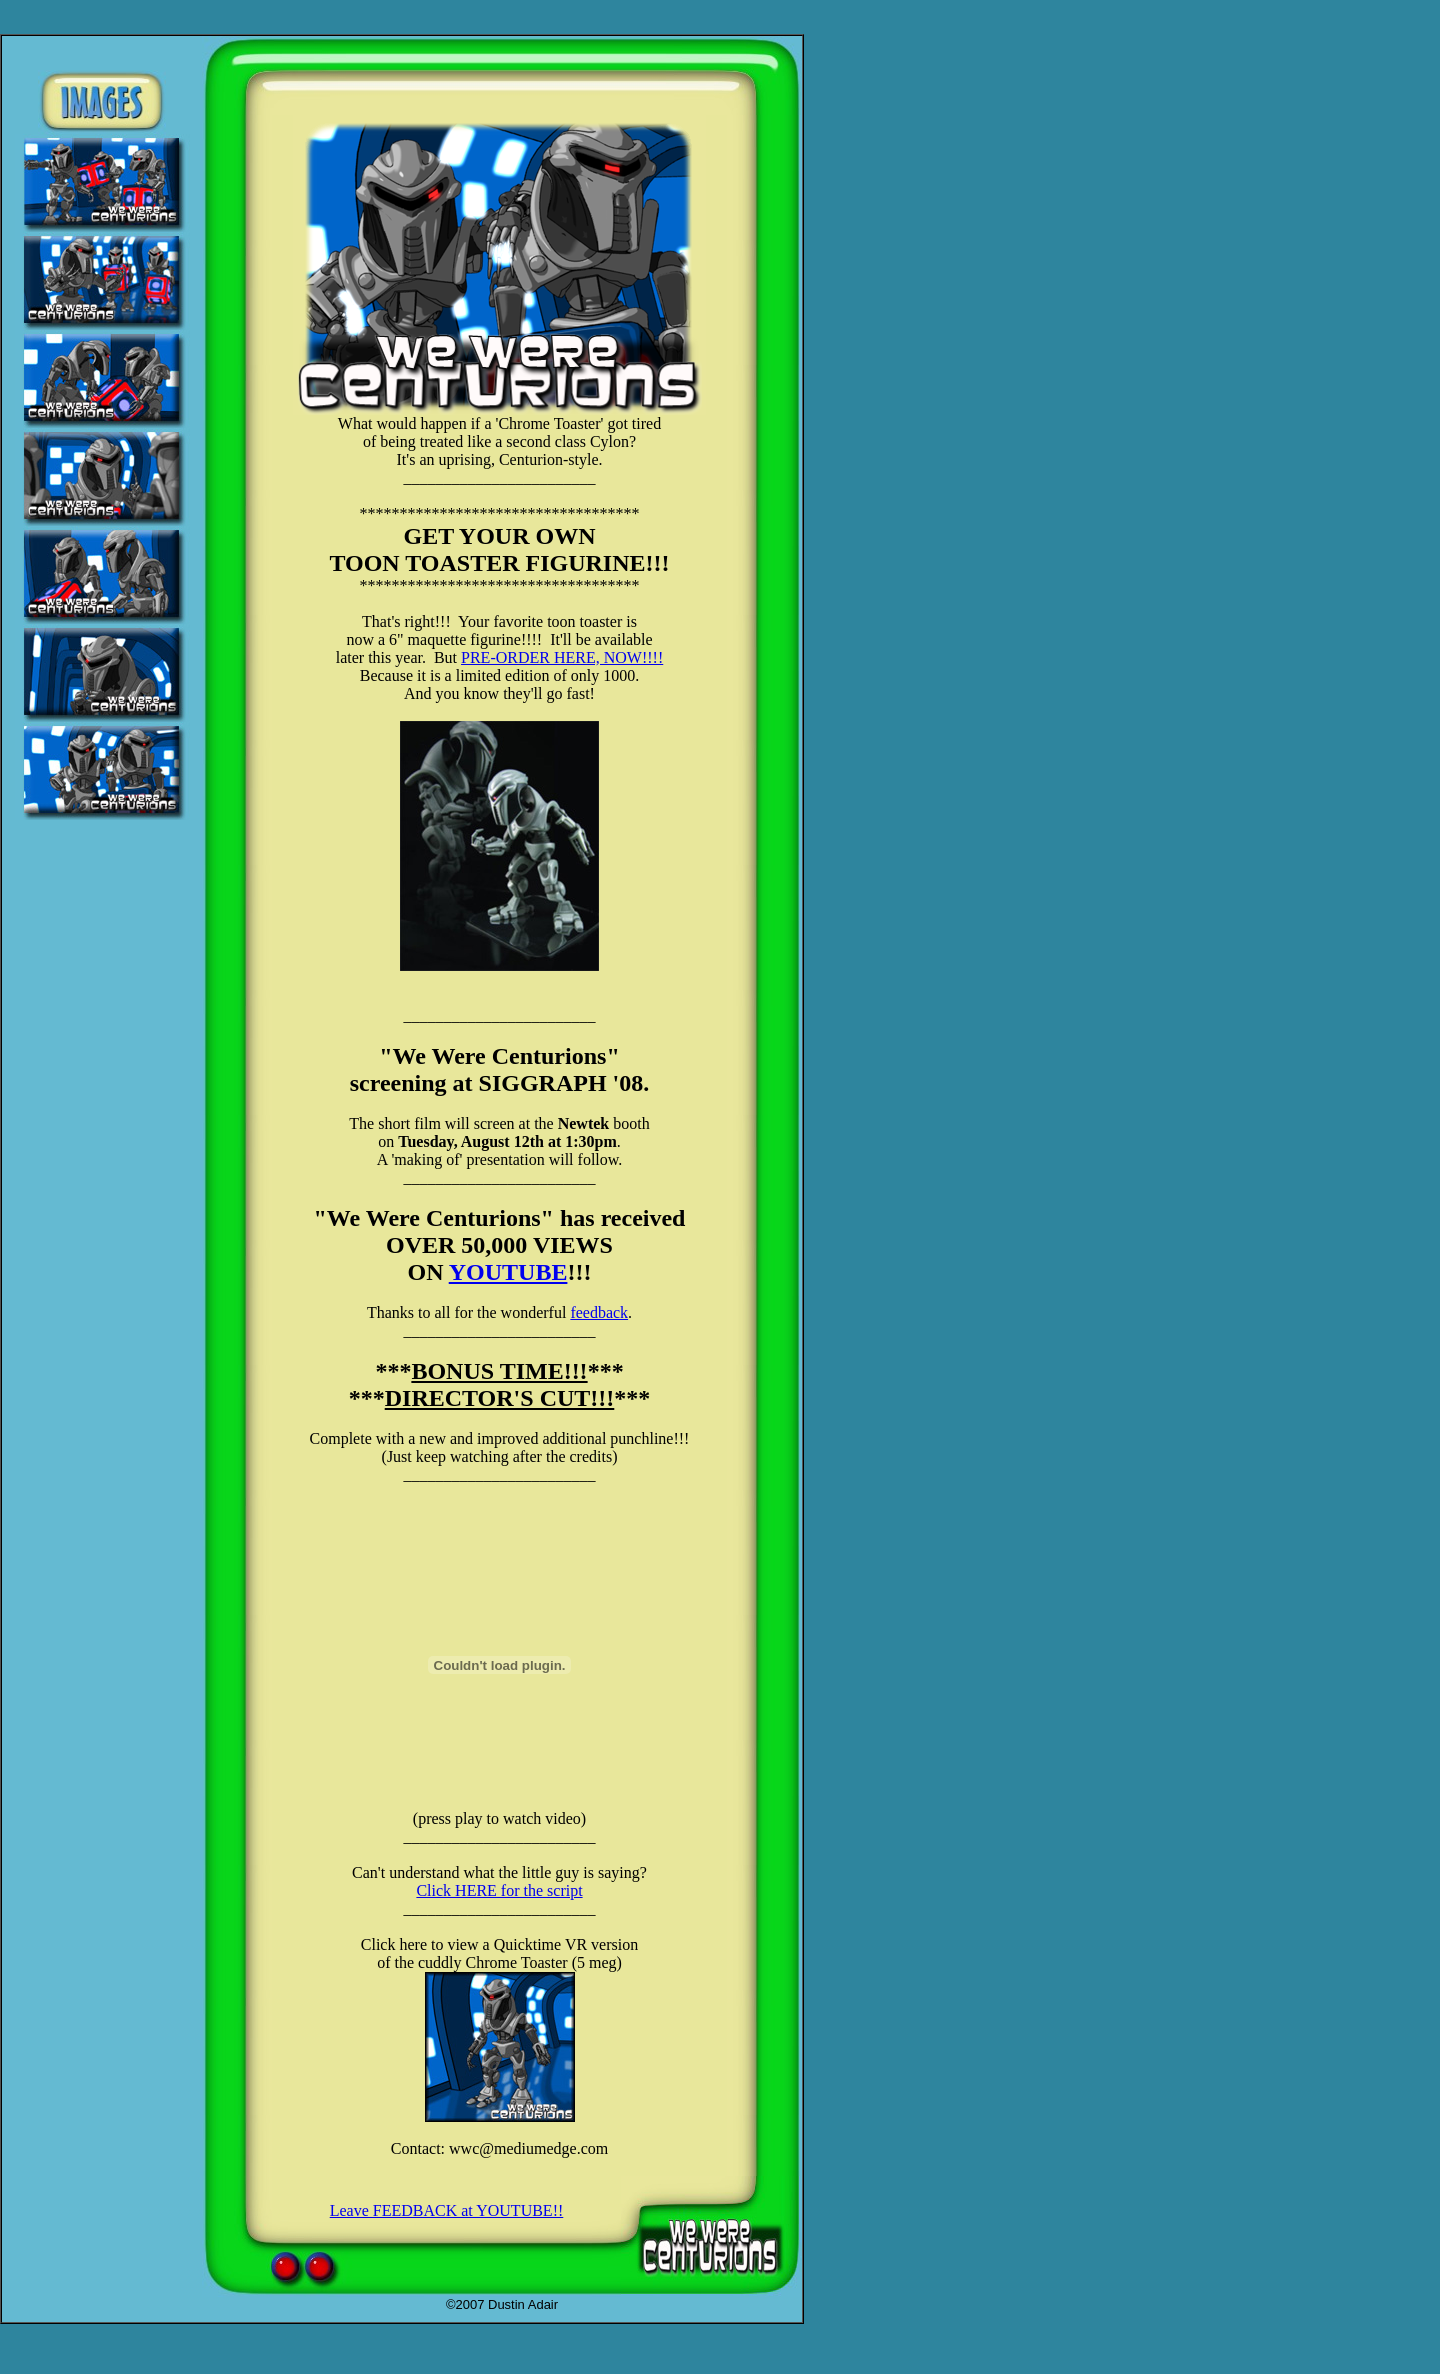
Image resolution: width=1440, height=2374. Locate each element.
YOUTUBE (508, 1272)
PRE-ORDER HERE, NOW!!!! (562, 657)
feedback (599, 1312)
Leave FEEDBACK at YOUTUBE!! (447, 2210)
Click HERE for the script (499, 1890)
